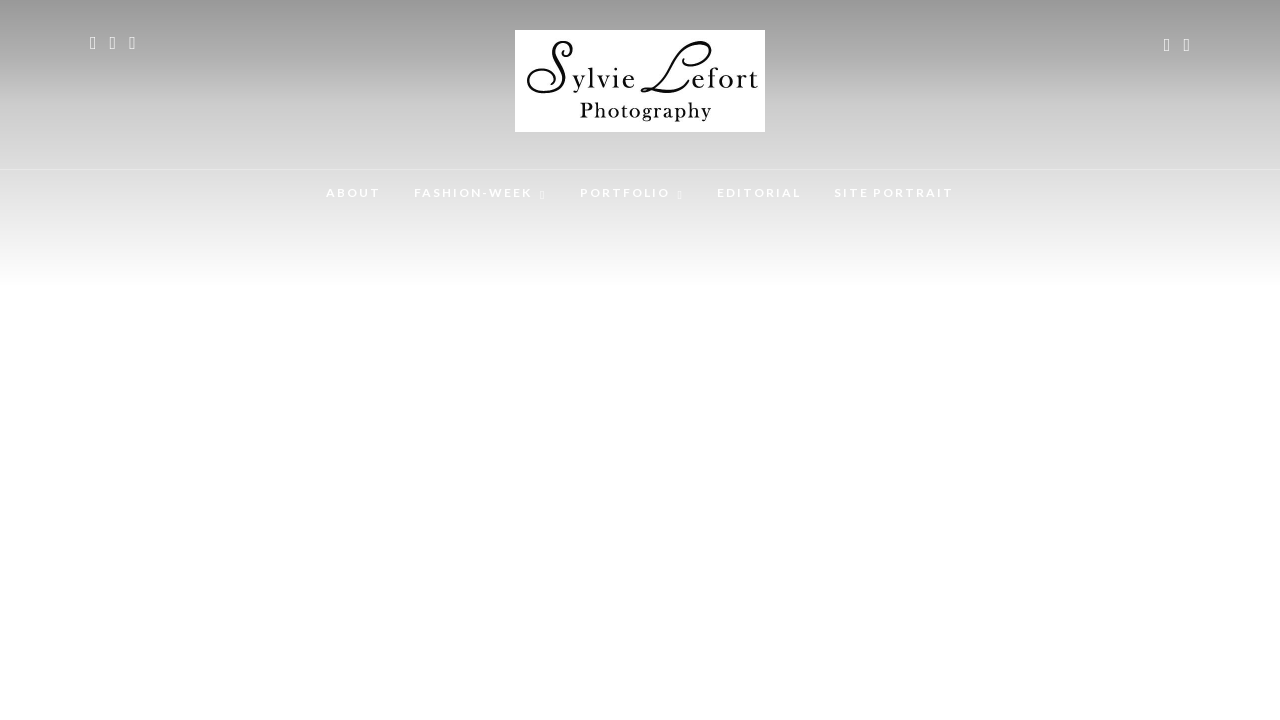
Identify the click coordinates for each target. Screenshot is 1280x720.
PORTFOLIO (625, 192)
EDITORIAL (759, 192)
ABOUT (353, 192)
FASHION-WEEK (473, 192)
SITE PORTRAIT (894, 192)
